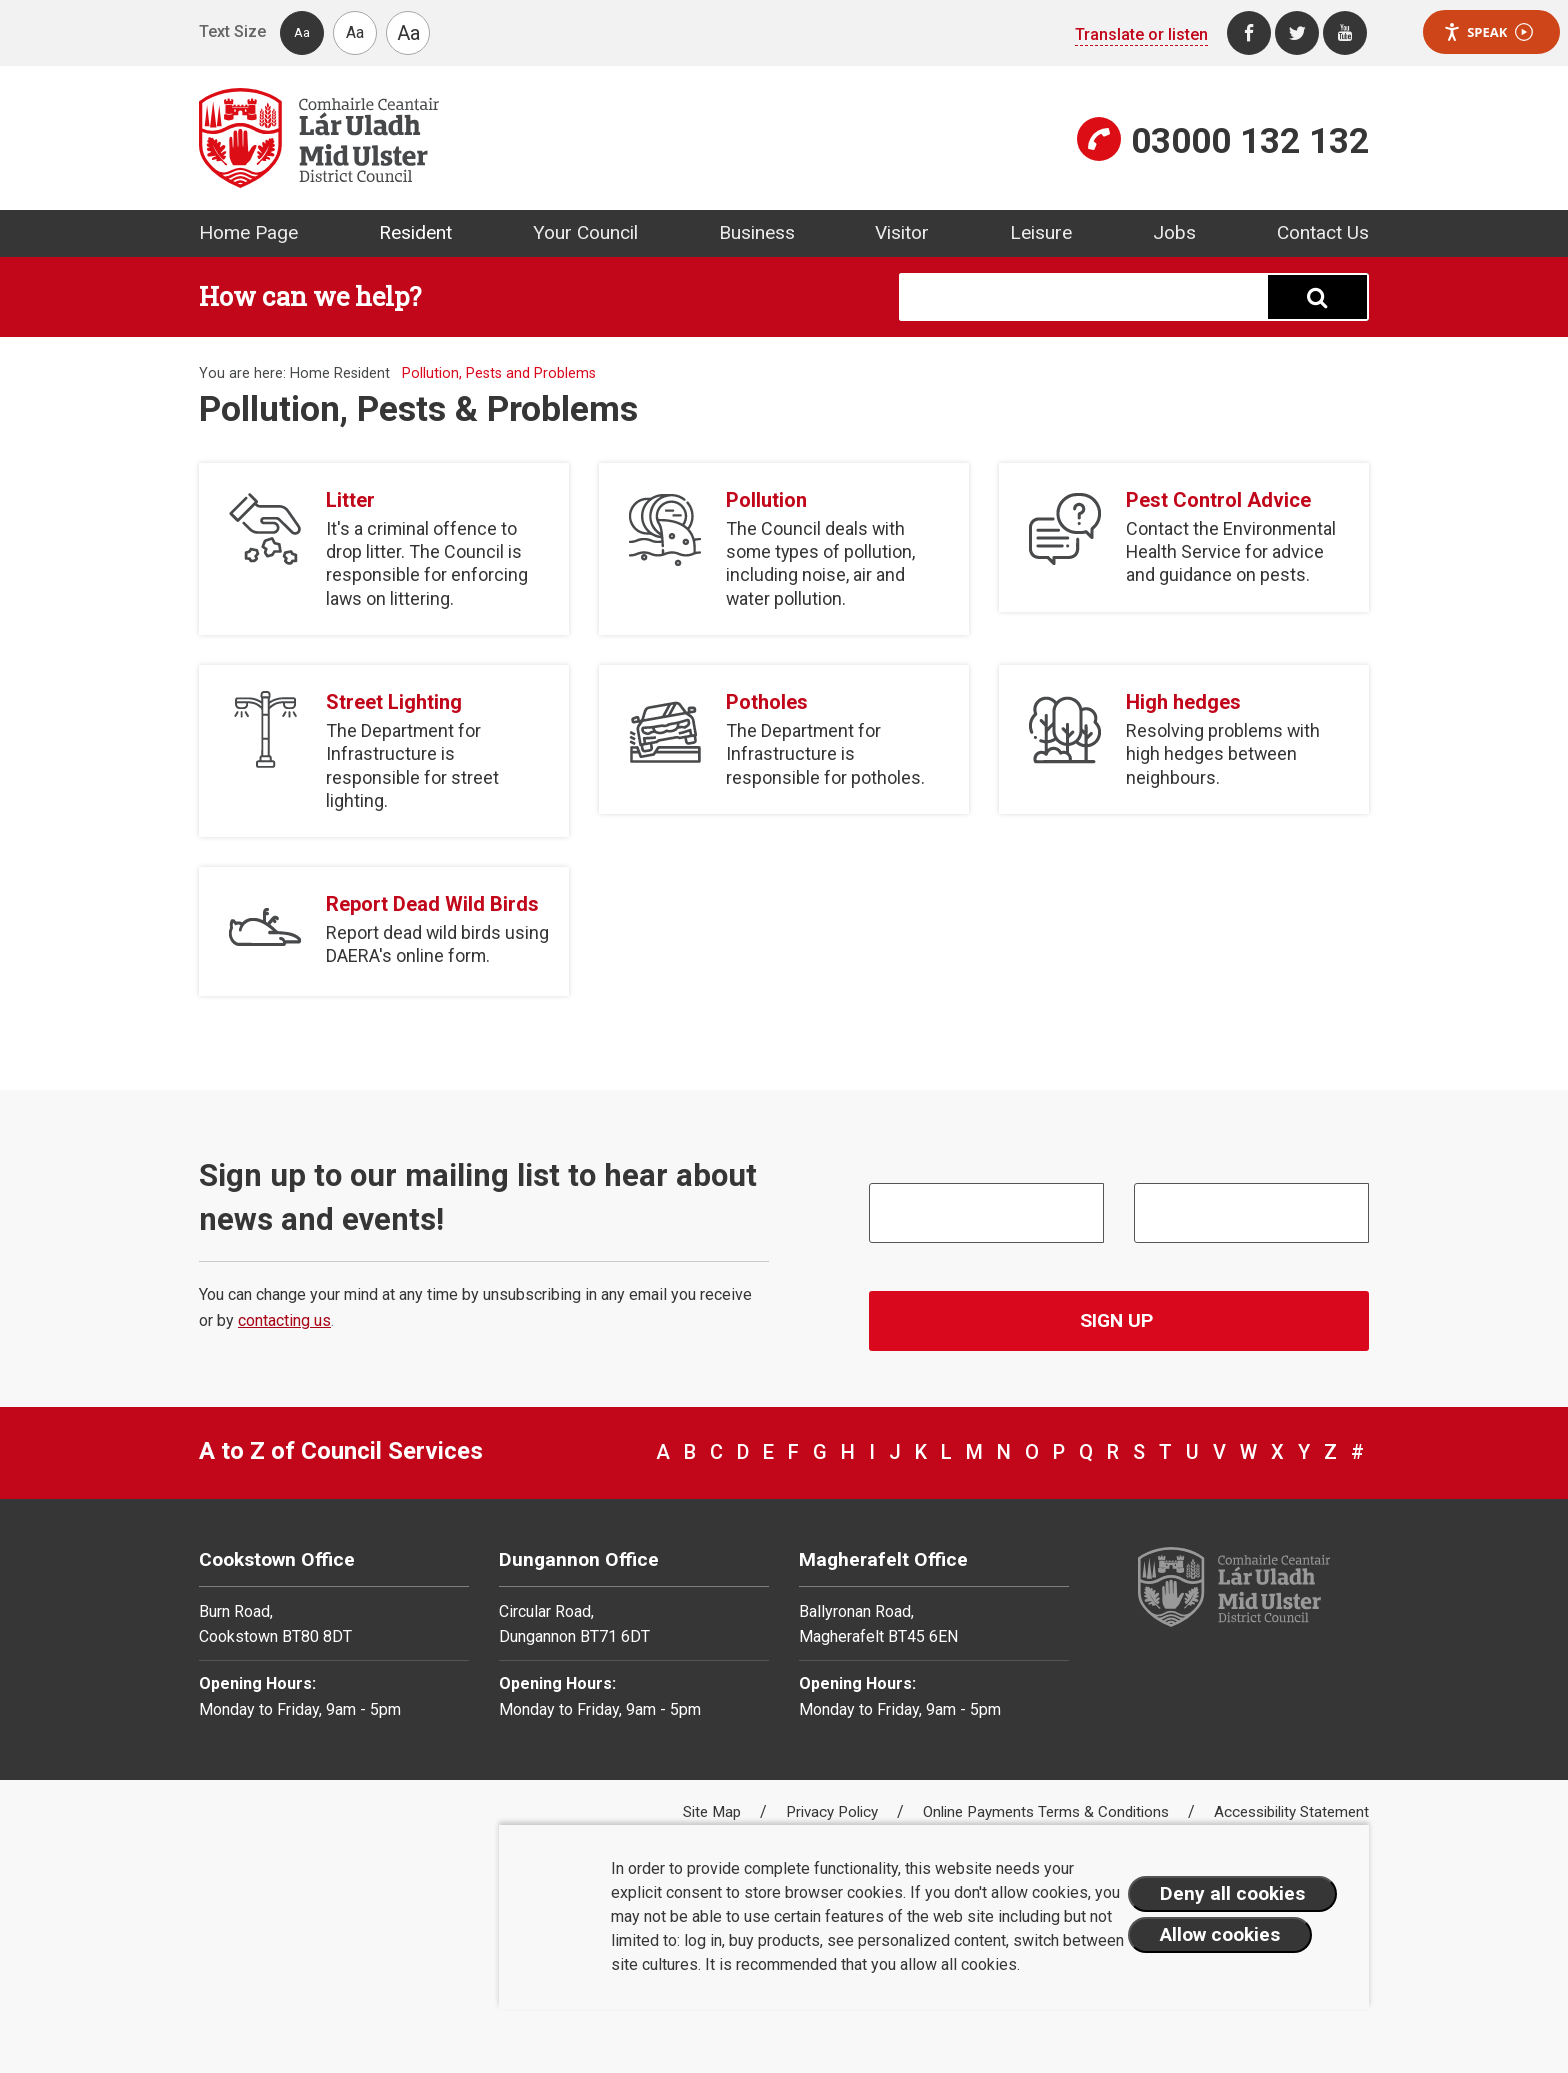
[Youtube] (1345, 33)
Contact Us (1323, 232)
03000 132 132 (1250, 141)
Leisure (1041, 232)
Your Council (585, 232)
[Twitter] (1297, 33)
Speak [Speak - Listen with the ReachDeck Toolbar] (1488, 32)
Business (757, 232)
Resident (415, 232)
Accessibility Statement (1291, 1812)
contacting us (284, 1320)
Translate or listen (1141, 34)
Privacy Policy (834, 1812)
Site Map (714, 1812)
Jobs (1174, 232)
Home (310, 373)
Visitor (902, 232)
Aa (302, 32)
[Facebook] (1249, 33)
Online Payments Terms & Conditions (1048, 1812)
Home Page (248, 232)
